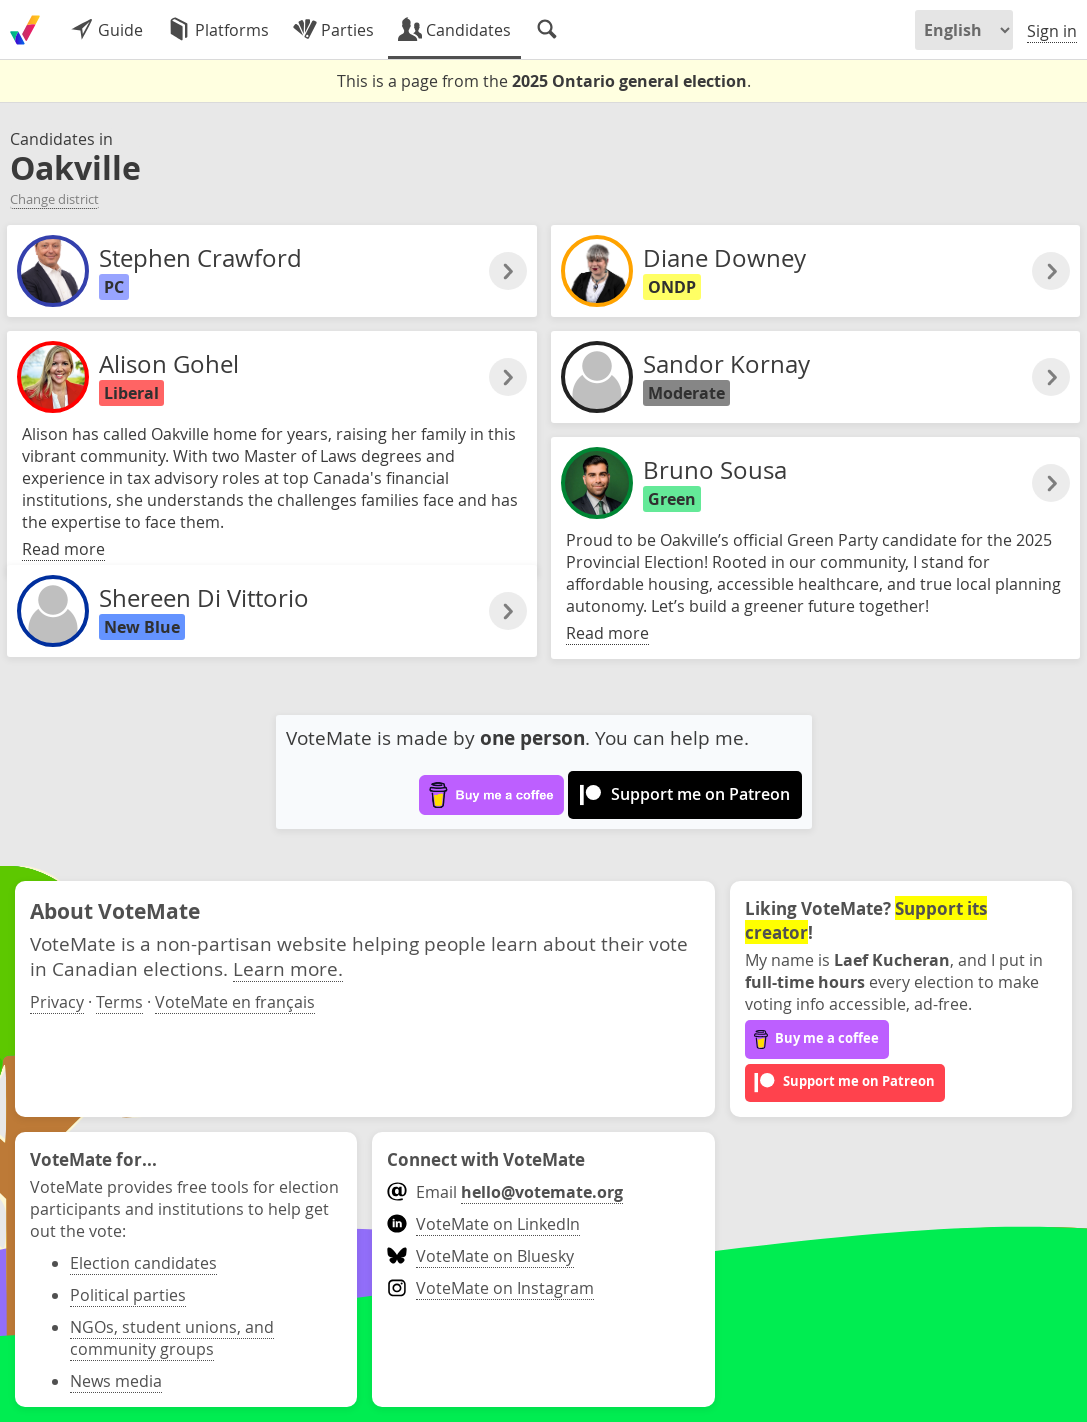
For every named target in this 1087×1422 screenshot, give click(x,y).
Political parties (128, 1295)
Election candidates (143, 1263)
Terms (119, 1002)
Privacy (57, 1002)
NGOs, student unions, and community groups (172, 1338)
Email (504, 1192)
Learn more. (288, 968)
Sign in (1052, 31)
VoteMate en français (235, 1002)
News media (116, 1381)
